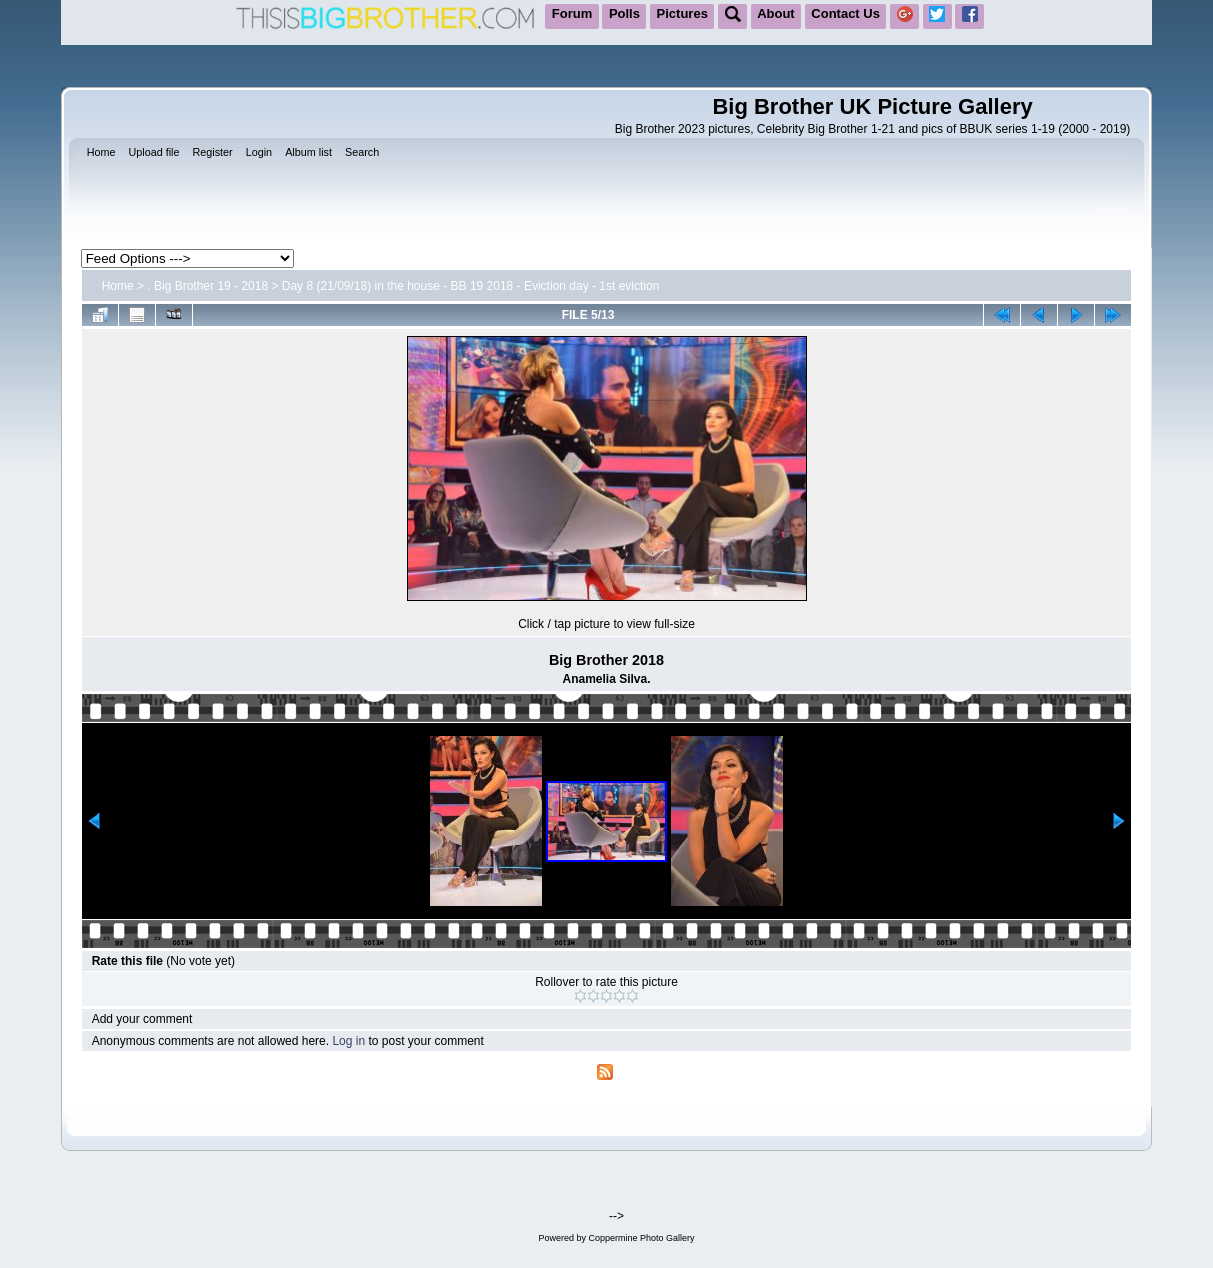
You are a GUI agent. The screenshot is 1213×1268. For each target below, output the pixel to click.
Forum (572, 13)
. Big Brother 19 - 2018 (207, 286)
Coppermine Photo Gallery (641, 1238)
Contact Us (845, 13)
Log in (348, 1041)
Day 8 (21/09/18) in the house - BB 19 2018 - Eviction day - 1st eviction (471, 286)
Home (118, 286)
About (776, 13)
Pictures (682, 13)
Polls (624, 13)
